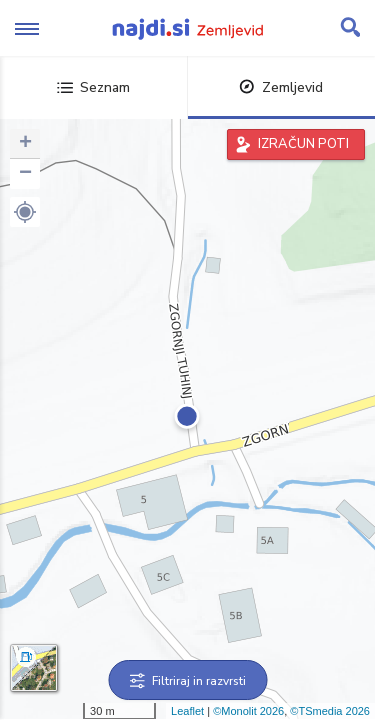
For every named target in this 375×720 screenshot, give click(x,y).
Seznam (93, 87)
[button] (25, 212)
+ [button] (25, 144)
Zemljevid (281, 87)
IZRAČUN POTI (303, 144)
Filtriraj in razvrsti (187, 681)
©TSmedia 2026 (330, 711)
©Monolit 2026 (248, 711)
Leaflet (187, 711)
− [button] (25, 174)
